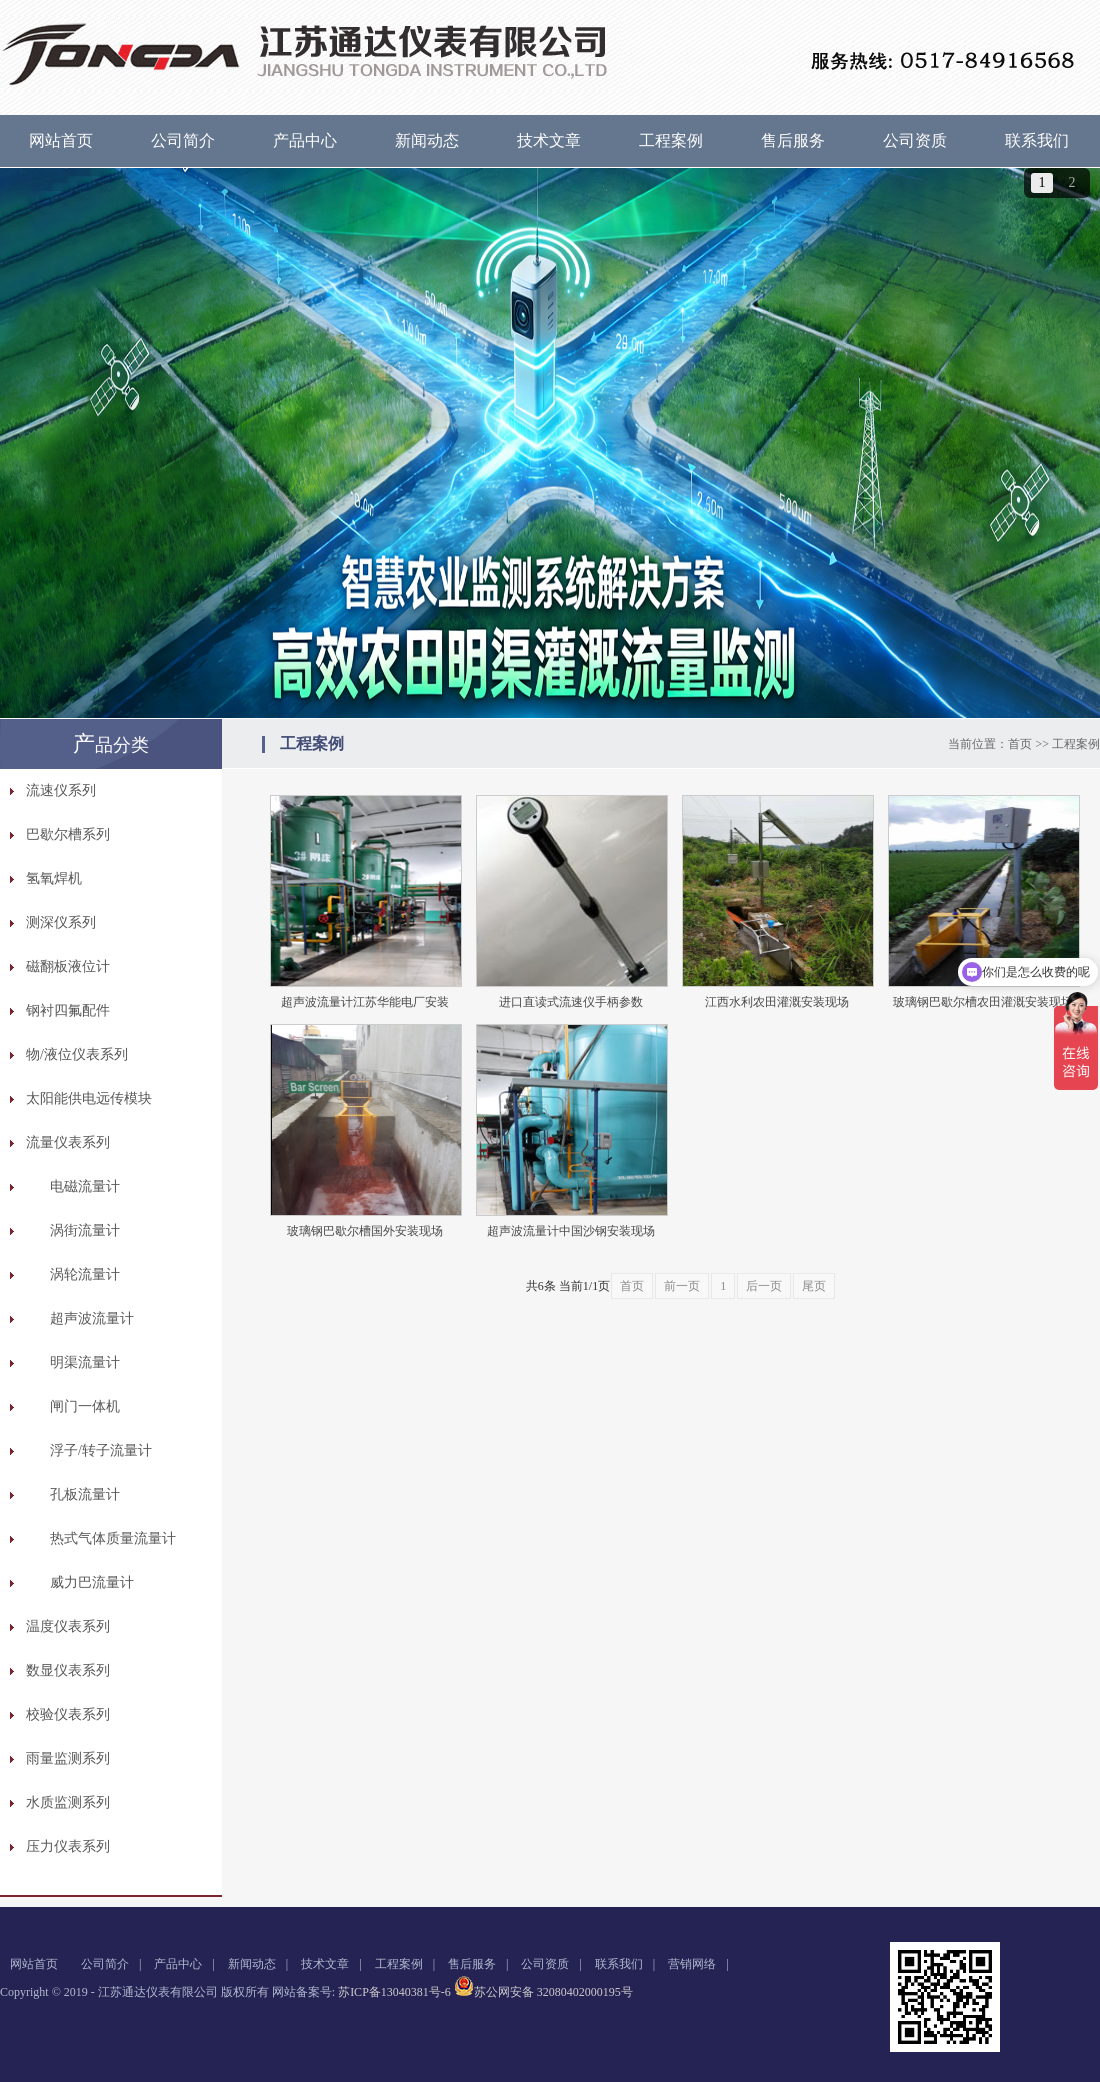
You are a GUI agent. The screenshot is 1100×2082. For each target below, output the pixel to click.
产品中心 (305, 140)
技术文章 (549, 140)
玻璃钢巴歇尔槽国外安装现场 (365, 1231)
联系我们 (1037, 140)
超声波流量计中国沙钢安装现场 (571, 1231)
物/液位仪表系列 (77, 1054)
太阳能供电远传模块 (89, 1098)
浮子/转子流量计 (101, 1450)
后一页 (764, 1286)
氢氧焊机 (54, 878)
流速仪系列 (61, 790)
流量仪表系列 (68, 1142)
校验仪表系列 (68, 1714)
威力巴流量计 (92, 1582)
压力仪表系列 (68, 1846)
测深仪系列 (61, 922)
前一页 (682, 1286)
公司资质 (915, 140)
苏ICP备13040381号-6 (394, 1992)
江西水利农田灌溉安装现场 (777, 1002)
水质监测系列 (68, 1802)
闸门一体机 (85, 1406)
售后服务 (793, 140)
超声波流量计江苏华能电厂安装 (365, 1002)
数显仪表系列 (68, 1670)
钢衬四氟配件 (68, 1010)
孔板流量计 (85, 1494)
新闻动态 (427, 140)
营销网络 (692, 1964)
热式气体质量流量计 (113, 1538)
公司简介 (183, 140)
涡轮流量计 (85, 1274)
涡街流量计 (85, 1230)
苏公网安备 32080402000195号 (543, 1992)
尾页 (814, 1286)
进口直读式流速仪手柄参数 (571, 1002)
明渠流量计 (85, 1362)
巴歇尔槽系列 (68, 834)
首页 (1020, 744)
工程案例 (671, 140)
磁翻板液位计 (68, 966)
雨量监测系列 (68, 1758)
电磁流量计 (85, 1186)
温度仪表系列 (68, 1626)
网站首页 (61, 140)
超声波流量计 (92, 1318)
